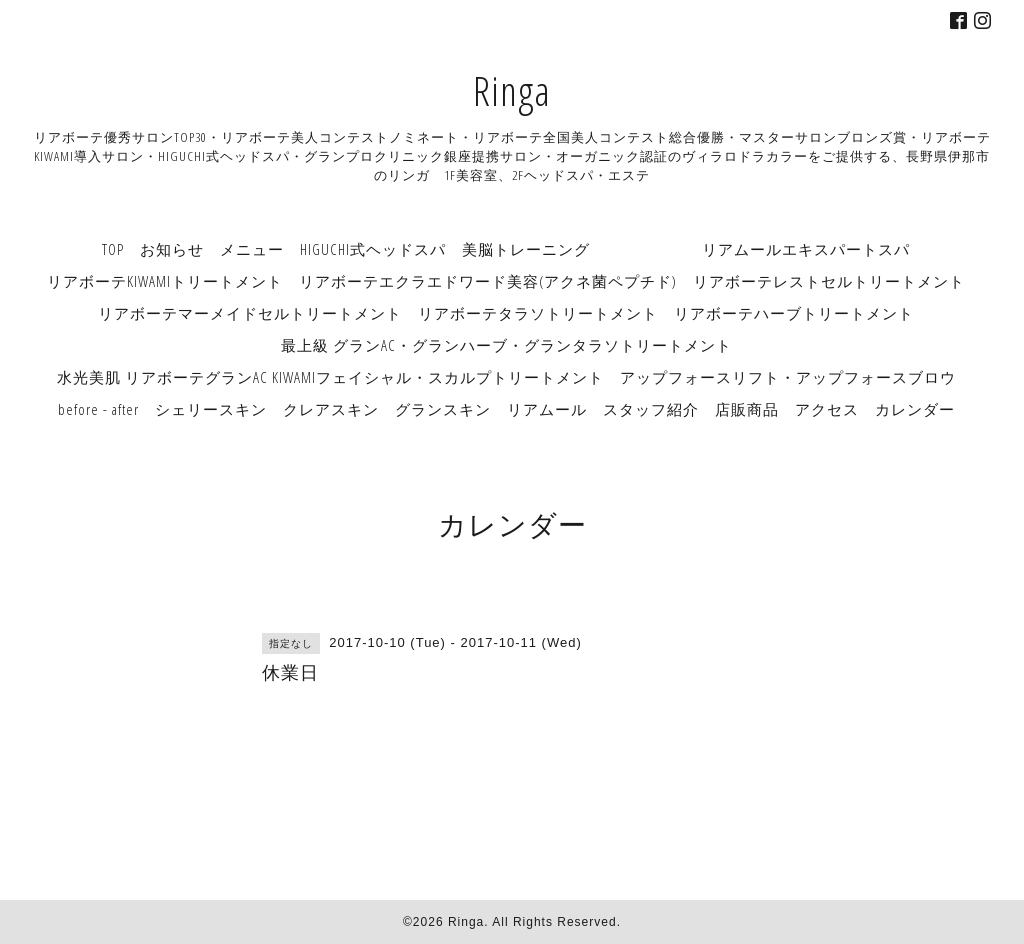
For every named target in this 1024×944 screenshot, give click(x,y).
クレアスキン (331, 409)
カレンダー (915, 409)
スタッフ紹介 (651, 409)
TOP (113, 249)
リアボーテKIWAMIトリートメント (165, 281)
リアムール (547, 409)
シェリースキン (211, 409)
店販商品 (747, 409)
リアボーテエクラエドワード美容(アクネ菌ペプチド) (488, 281)
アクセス (827, 409)
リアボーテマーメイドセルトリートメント (250, 313)
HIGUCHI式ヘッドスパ (373, 249)
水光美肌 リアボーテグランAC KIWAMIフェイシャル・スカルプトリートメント (330, 377)
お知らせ (172, 249)
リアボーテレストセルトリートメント (829, 281)
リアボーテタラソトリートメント (538, 313)
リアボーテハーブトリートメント (794, 313)
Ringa (512, 90)
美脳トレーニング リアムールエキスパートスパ (686, 249)
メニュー (252, 249)
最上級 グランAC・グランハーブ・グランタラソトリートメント (506, 345)
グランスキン (443, 409)
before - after (98, 409)
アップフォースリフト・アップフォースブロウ (788, 377)
